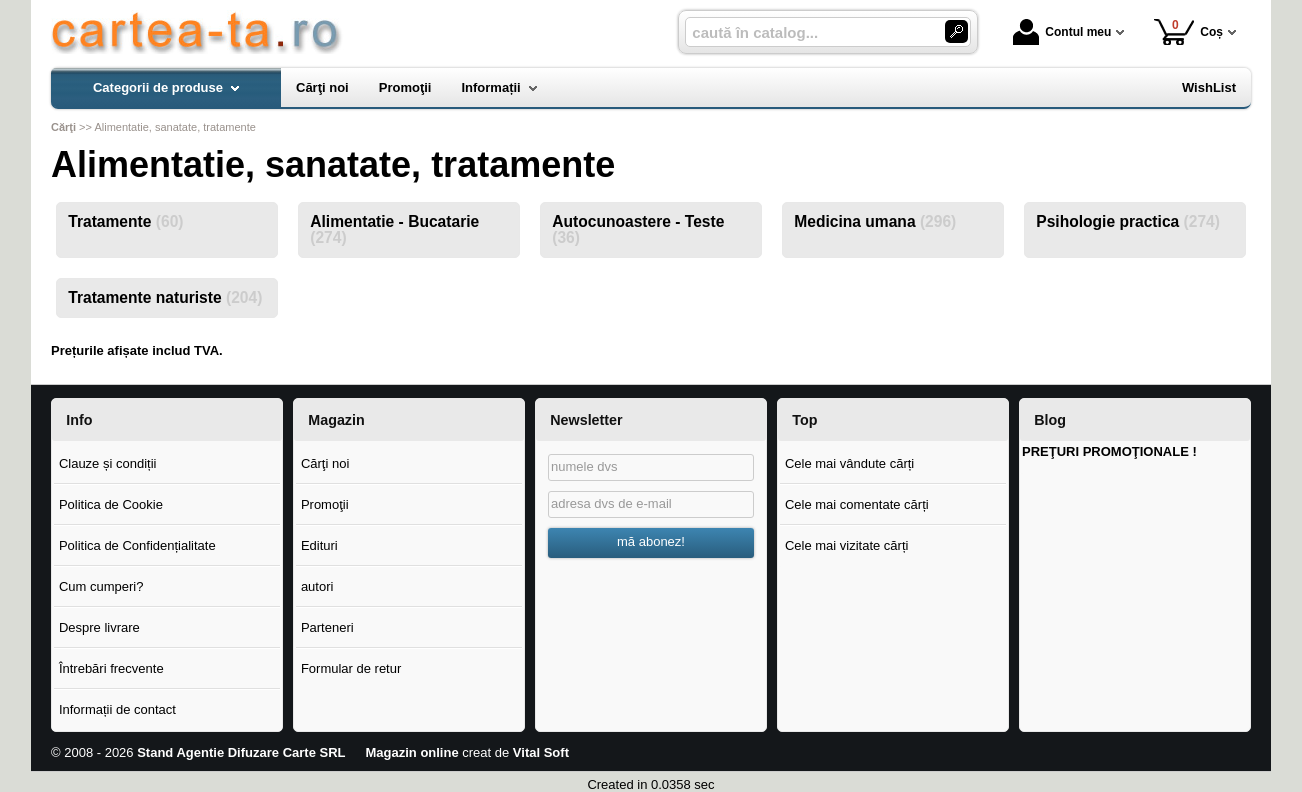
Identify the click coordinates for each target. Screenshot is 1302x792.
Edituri (319, 545)
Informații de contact (117, 709)
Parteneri (327, 627)
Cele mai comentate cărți (857, 504)
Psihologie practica (1128, 221)
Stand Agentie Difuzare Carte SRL (241, 752)
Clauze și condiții (108, 463)
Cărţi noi (325, 463)
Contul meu (1062, 32)
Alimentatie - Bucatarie (394, 229)
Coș (1188, 31)
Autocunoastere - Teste (638, 229)
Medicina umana (875, 221)
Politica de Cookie (111, 504)
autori (317, 586)
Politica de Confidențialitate (137, 545)
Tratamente (125, 221)
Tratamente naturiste (165, 297)
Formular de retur (351, 668)
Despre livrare (99, 627)
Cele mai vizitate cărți (847, 545)
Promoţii (325, 504)
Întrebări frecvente (111, 668)
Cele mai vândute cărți (849, 463)
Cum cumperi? (101, 586)
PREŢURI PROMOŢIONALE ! (1109, 451)
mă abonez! (651, 541)
